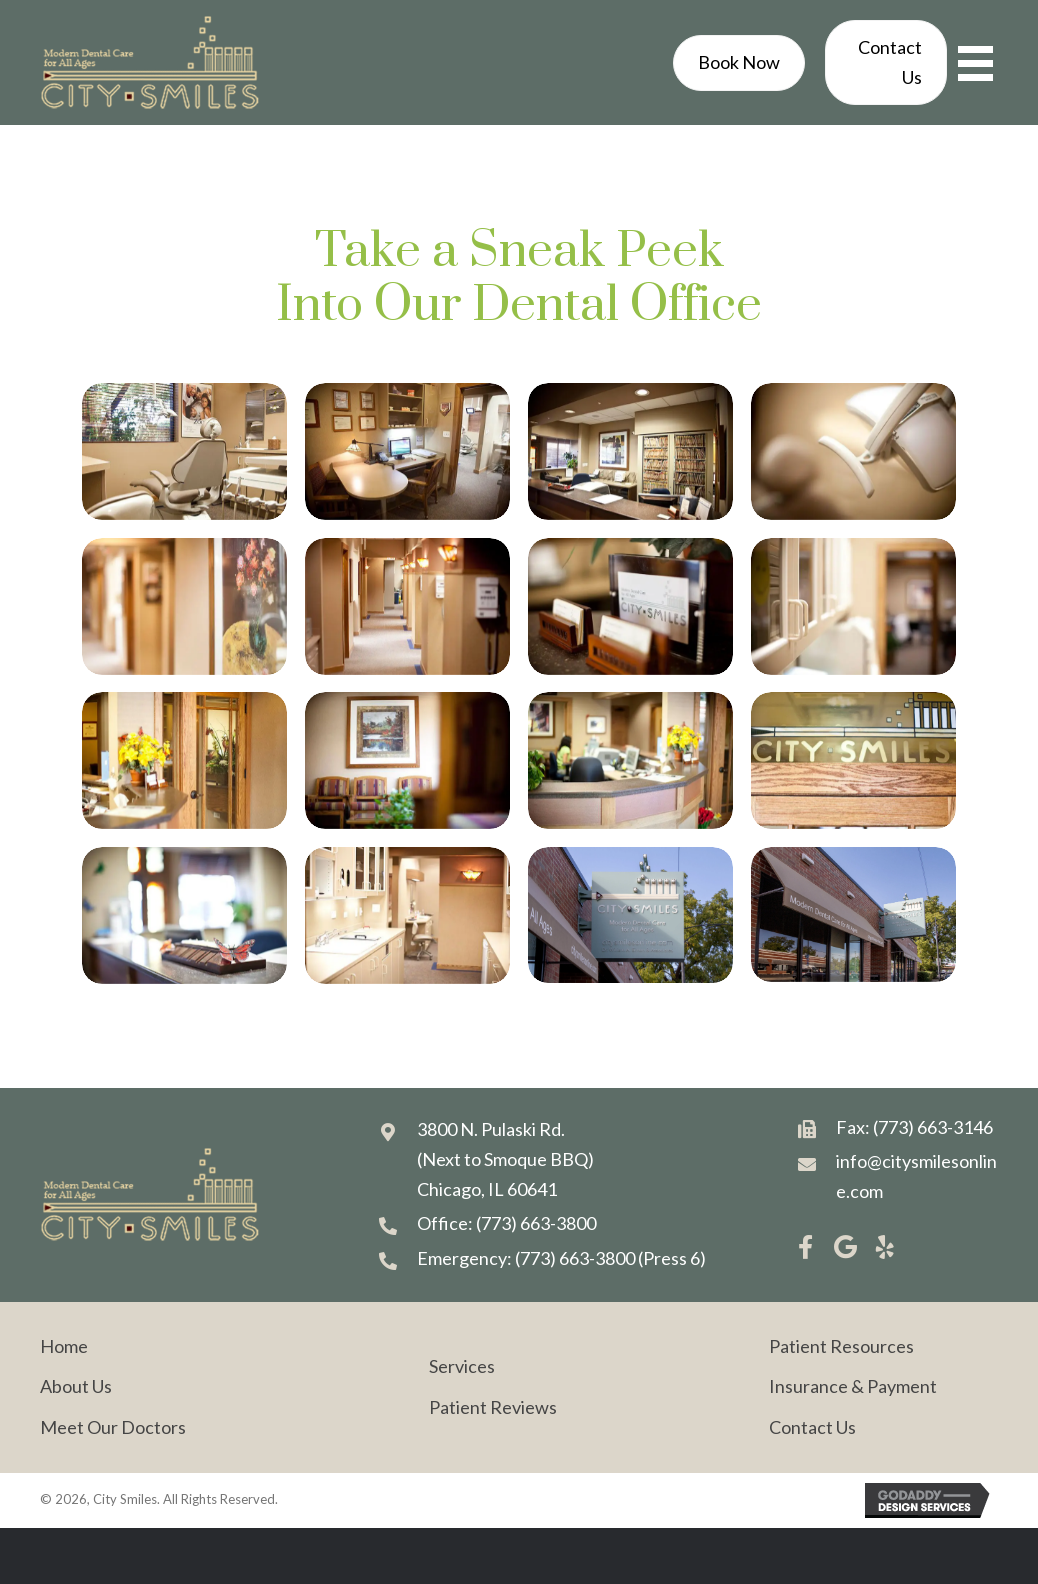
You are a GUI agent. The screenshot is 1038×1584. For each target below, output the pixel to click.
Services (462, 1366)
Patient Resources (841, 1346)
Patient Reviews (493, 1407)
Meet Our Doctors (113, 1427)
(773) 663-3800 (536, 1223)
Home (64, 1346)
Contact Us (812, 1427)
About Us (76, 1386)
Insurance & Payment (853, 1386)
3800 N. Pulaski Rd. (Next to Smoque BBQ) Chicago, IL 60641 (505, 1158)
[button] (805, 1247)
